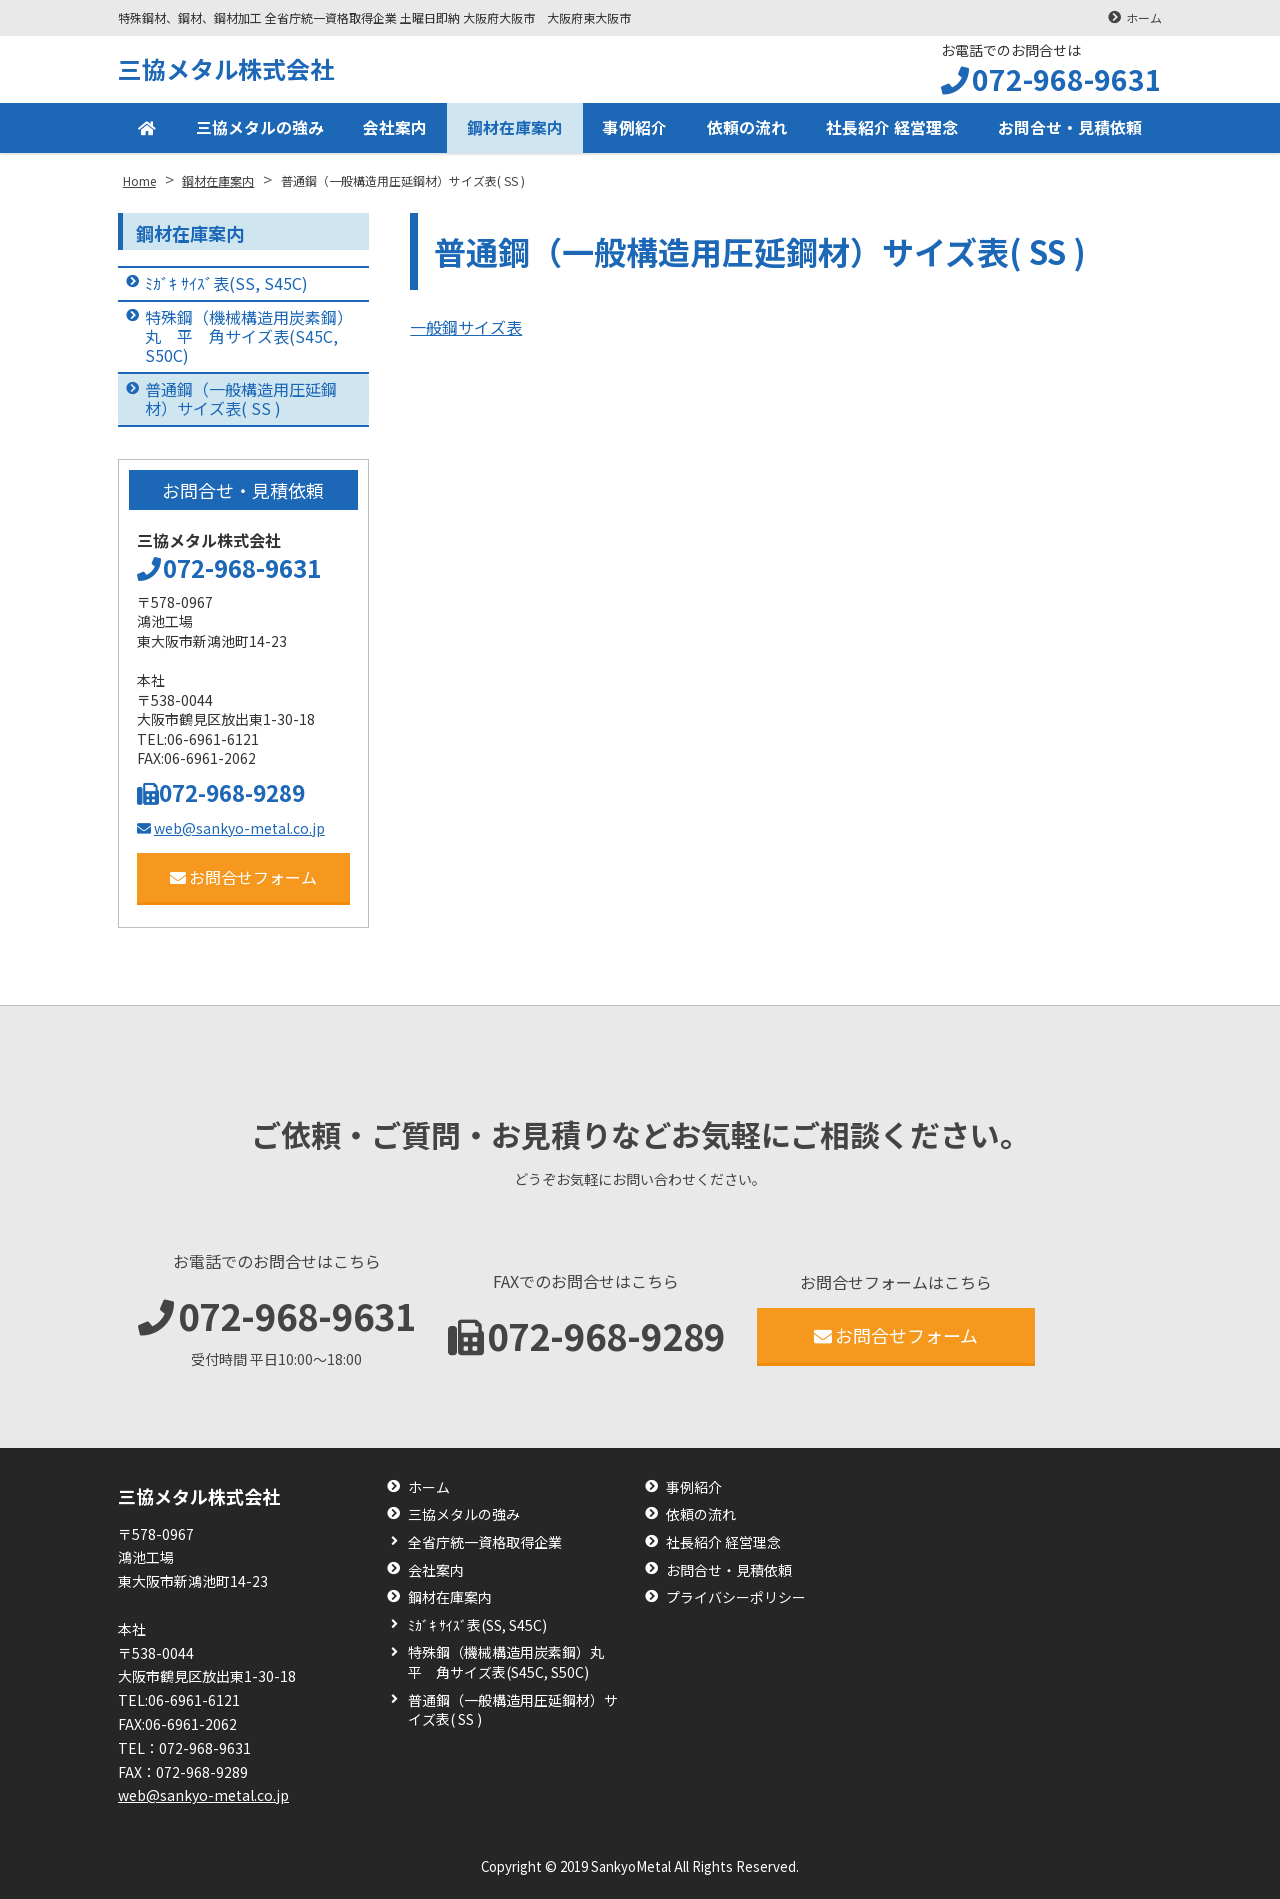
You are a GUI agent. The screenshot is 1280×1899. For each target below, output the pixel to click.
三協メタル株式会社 (226, 68)
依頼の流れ (747, 128)
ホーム (1144, 17)
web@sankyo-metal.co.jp (231, 828)
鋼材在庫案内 (515, 128)
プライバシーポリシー (736, 1597)
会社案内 (395, 128)
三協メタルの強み (260, 128)
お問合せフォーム (243, 877)
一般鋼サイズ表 (466, 327)
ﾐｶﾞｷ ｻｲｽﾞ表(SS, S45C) (226, 283)
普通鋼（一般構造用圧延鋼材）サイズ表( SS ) (241, 398)
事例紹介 (635, 128)
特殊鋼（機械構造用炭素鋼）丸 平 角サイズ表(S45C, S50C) (245, 336)
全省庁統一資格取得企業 (485, 1542)
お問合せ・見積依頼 (1070, 128)
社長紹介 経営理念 (892, 128)
